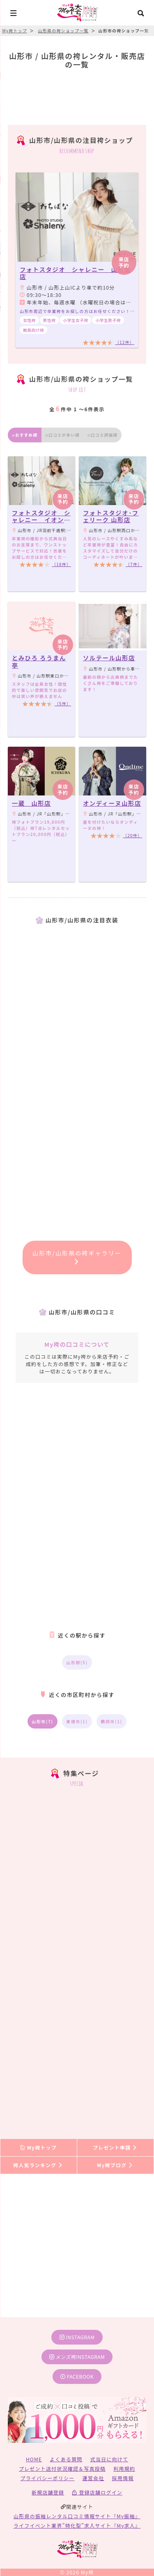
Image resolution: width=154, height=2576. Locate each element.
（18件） (61, 564)
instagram (77, 2337)
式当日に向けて (109, 2459)
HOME (34, 2459)
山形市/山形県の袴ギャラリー (77, 1256)
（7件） (134, 564)
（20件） (132, 835)
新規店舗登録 (48, 2492)
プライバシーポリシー (48, 2477)
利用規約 (124, 2468)
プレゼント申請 (115, 2147)
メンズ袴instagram (77, 2356)
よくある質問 (66, 2459)
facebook (77, 2376)
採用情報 (123, 2477)
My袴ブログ (115, 2164)
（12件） (124, 342)
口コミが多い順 (62, 435)
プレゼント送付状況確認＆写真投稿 (62, 2468)
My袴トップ (38, 2147)
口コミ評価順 (102, 435)
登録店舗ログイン (97, 2492)
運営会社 (93, 2477)
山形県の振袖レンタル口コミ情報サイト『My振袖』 (77, 2516)
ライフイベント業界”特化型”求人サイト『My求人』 (77, 2525)
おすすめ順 (24, 435)
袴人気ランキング (38, 2164)
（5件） (63, 703)
